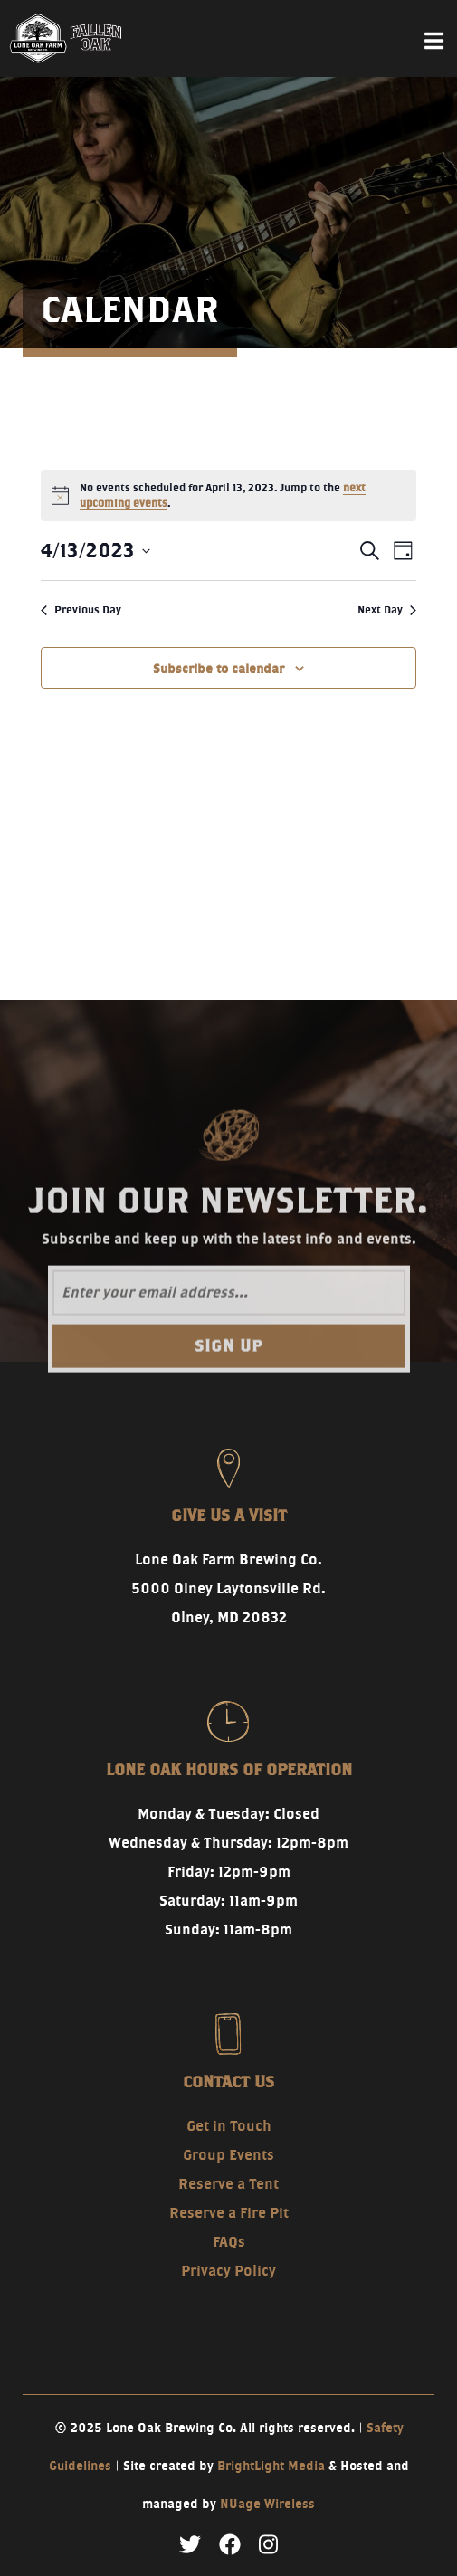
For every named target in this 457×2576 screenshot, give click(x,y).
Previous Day (81, 609)
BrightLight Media (271, 2465)
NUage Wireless (267, 2503)
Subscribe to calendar (218, 668)
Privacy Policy (228, 2270)
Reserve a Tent (228, 2183)
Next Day (386, 609)
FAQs (229, 2241)
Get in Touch (228, 2125)
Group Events (228, 2154)
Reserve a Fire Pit (229, 2212)
